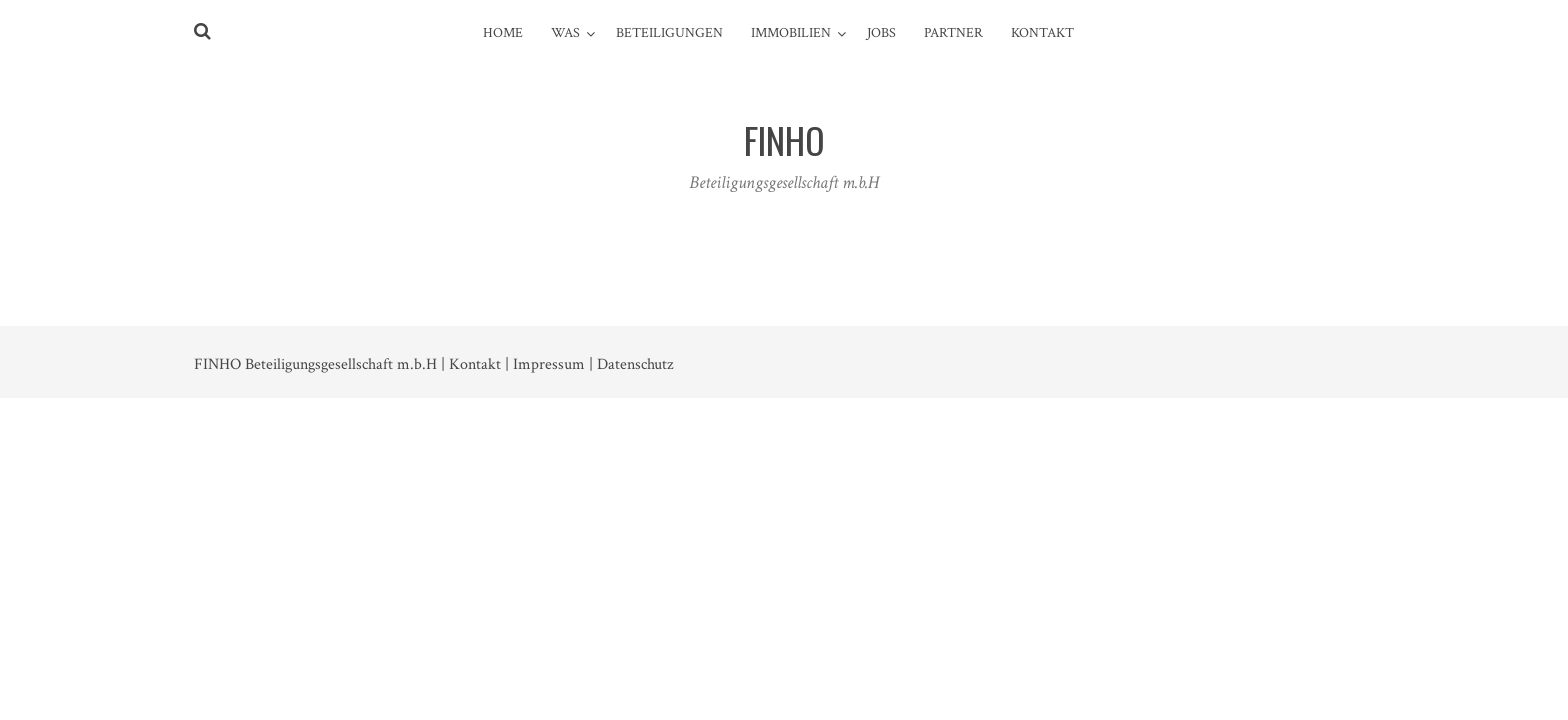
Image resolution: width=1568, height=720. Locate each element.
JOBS (881, 33)
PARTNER (953, 33)
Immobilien (791, 33)
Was (565, 33)
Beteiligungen (669, 33)
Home (503, 33)
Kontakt (1042, 33)
